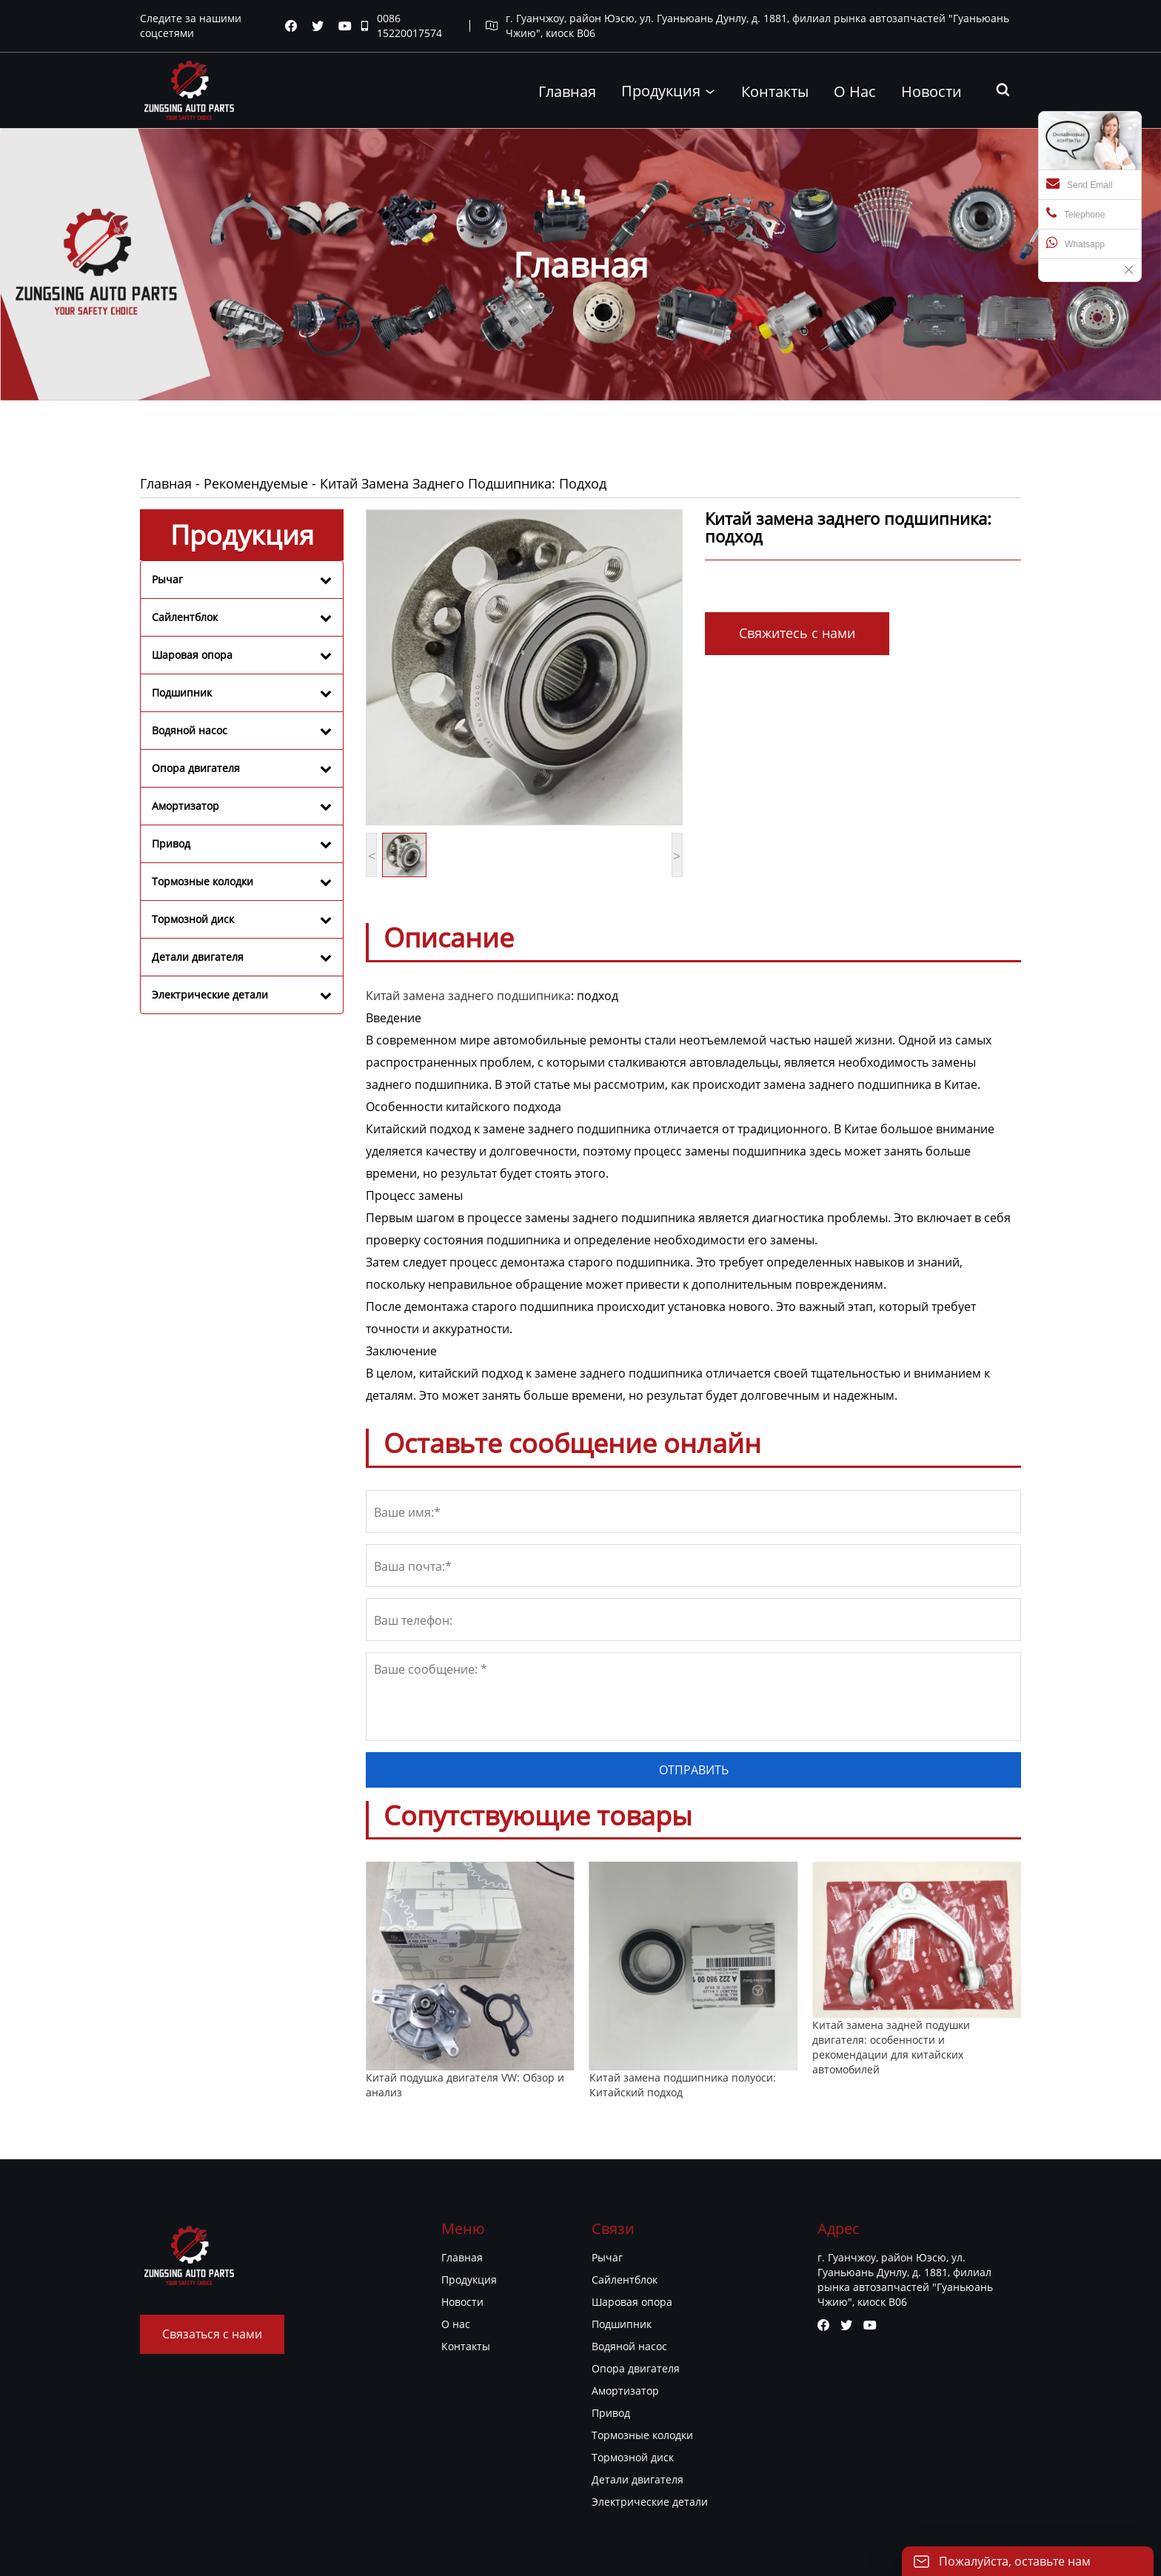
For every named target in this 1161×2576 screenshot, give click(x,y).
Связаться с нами (212, 2334)
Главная (166, 483)
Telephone (1075, 213)
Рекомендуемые (256, 483)
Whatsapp (1075, 242)
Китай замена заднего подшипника (468, 995)
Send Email (1079, 183)
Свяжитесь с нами (797, 633)
